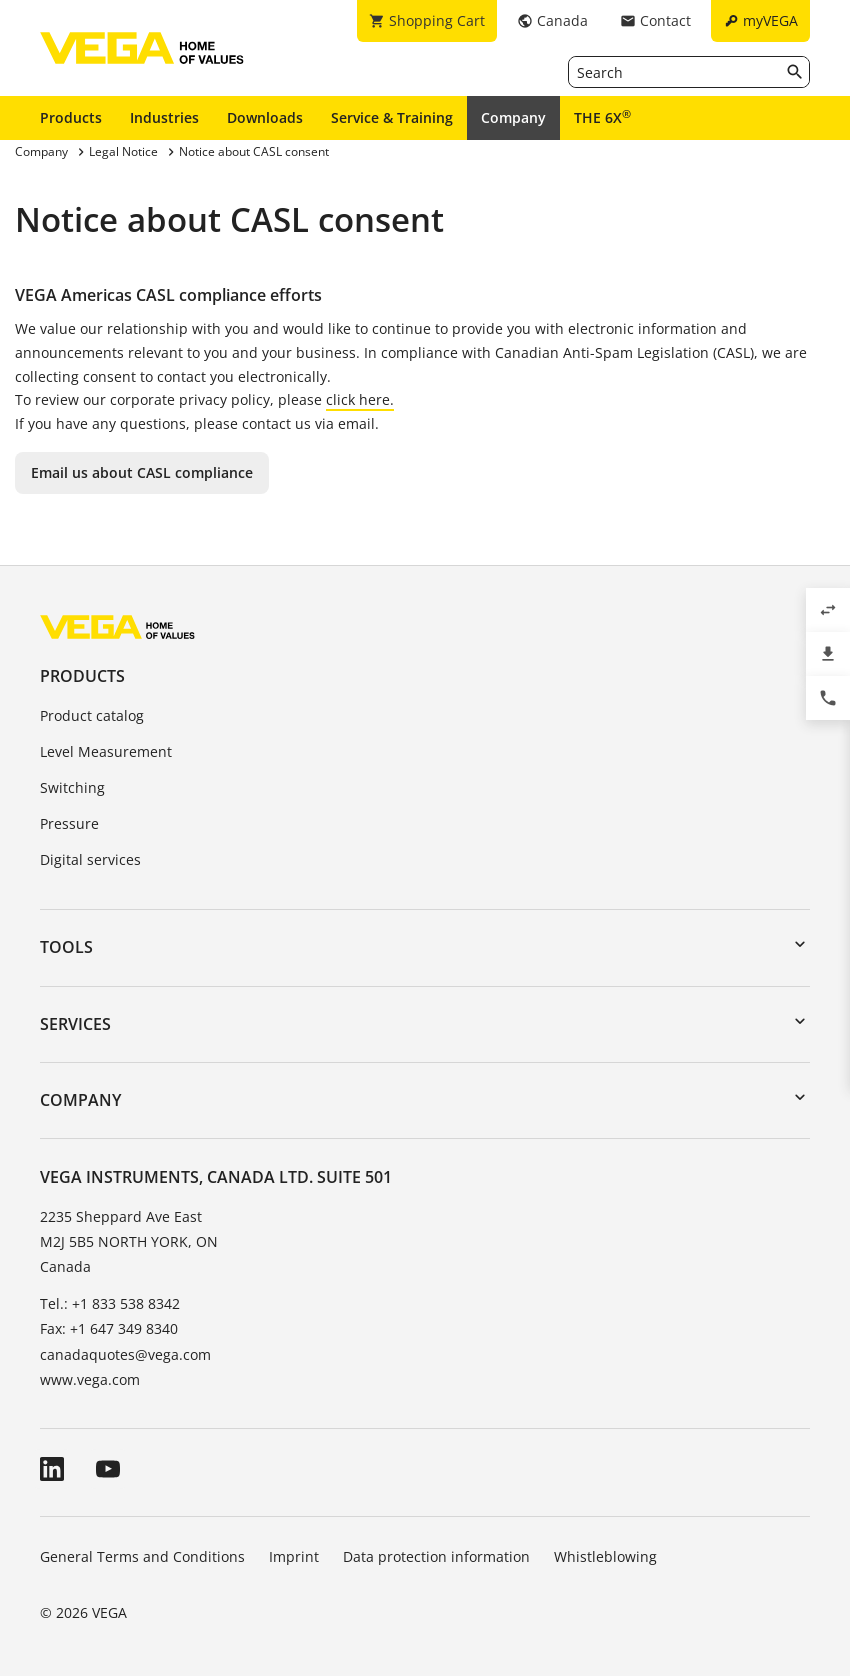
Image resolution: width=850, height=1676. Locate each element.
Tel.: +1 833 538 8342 (110, 1303)
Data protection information (436, 1556)
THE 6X (602, 117)
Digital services (90, 859)
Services (75, 1024)
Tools (66, 947)
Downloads (265, 117)
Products (71, 117)
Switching (72, 787)
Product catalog (92, 715)
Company (513, 117)
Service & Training (392, 117)
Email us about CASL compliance (142, 472)
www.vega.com (90, 1379)
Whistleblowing (605, 1556)
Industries (164, 117)
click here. (360, 399)
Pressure (69, 823)
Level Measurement (106, 751)
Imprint (294, 1556)
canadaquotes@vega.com (125, 1354)
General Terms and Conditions (142, 1556)
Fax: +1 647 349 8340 (109, 1328)
